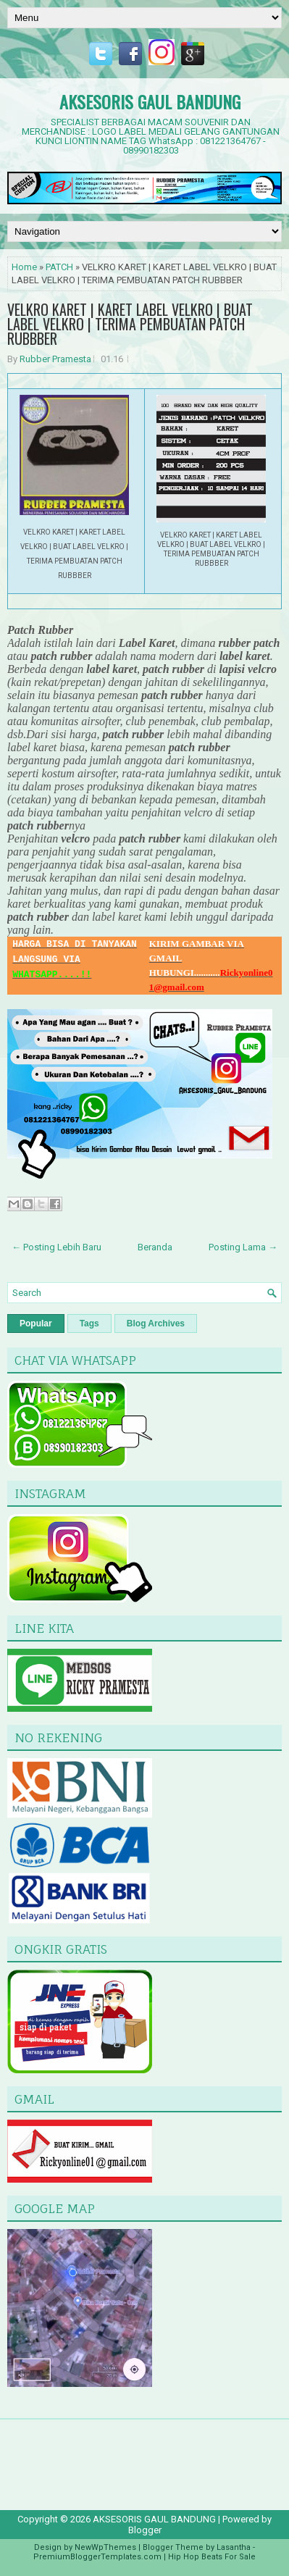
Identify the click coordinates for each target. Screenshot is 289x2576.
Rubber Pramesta (55, 359)
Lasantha (234, 2547)
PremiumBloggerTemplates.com (97, 2557)
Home (24, 267)
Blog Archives (156, 1323)
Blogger (145, 2530)
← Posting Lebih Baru (56, 1247)
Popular (36, 1323)
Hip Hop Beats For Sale (212, 2557)
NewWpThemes (105, 2547)
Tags (89, 1323)
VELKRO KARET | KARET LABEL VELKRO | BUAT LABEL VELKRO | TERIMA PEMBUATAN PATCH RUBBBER (130, 324)
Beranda (155, 1247)
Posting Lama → (243, 1247)
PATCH (59, 267)
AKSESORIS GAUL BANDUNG (149, 101)
